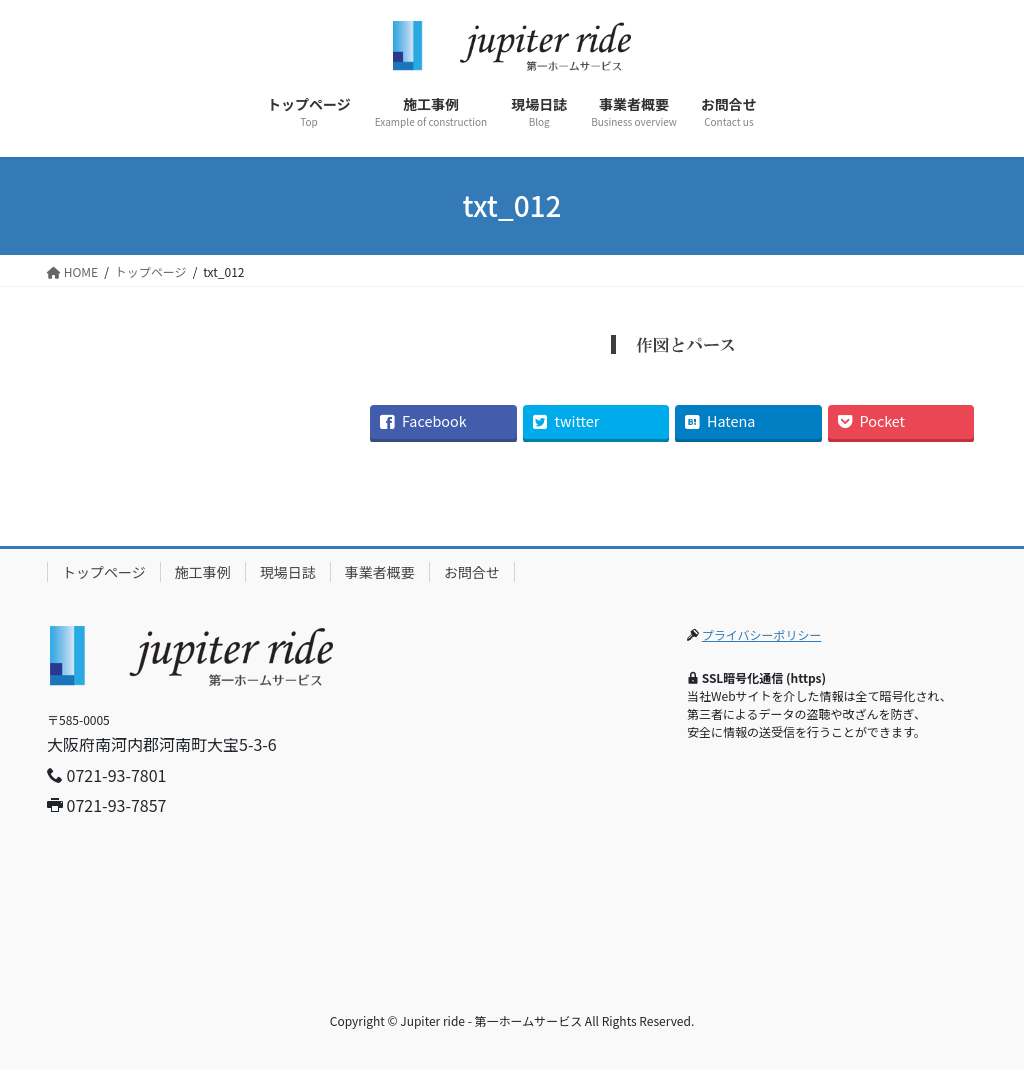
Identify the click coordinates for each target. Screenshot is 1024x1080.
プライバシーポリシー (762, 634)
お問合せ (472, 572)
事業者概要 (380, 572)
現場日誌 (288, 572)
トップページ (104, 572)
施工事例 (203, 572)
